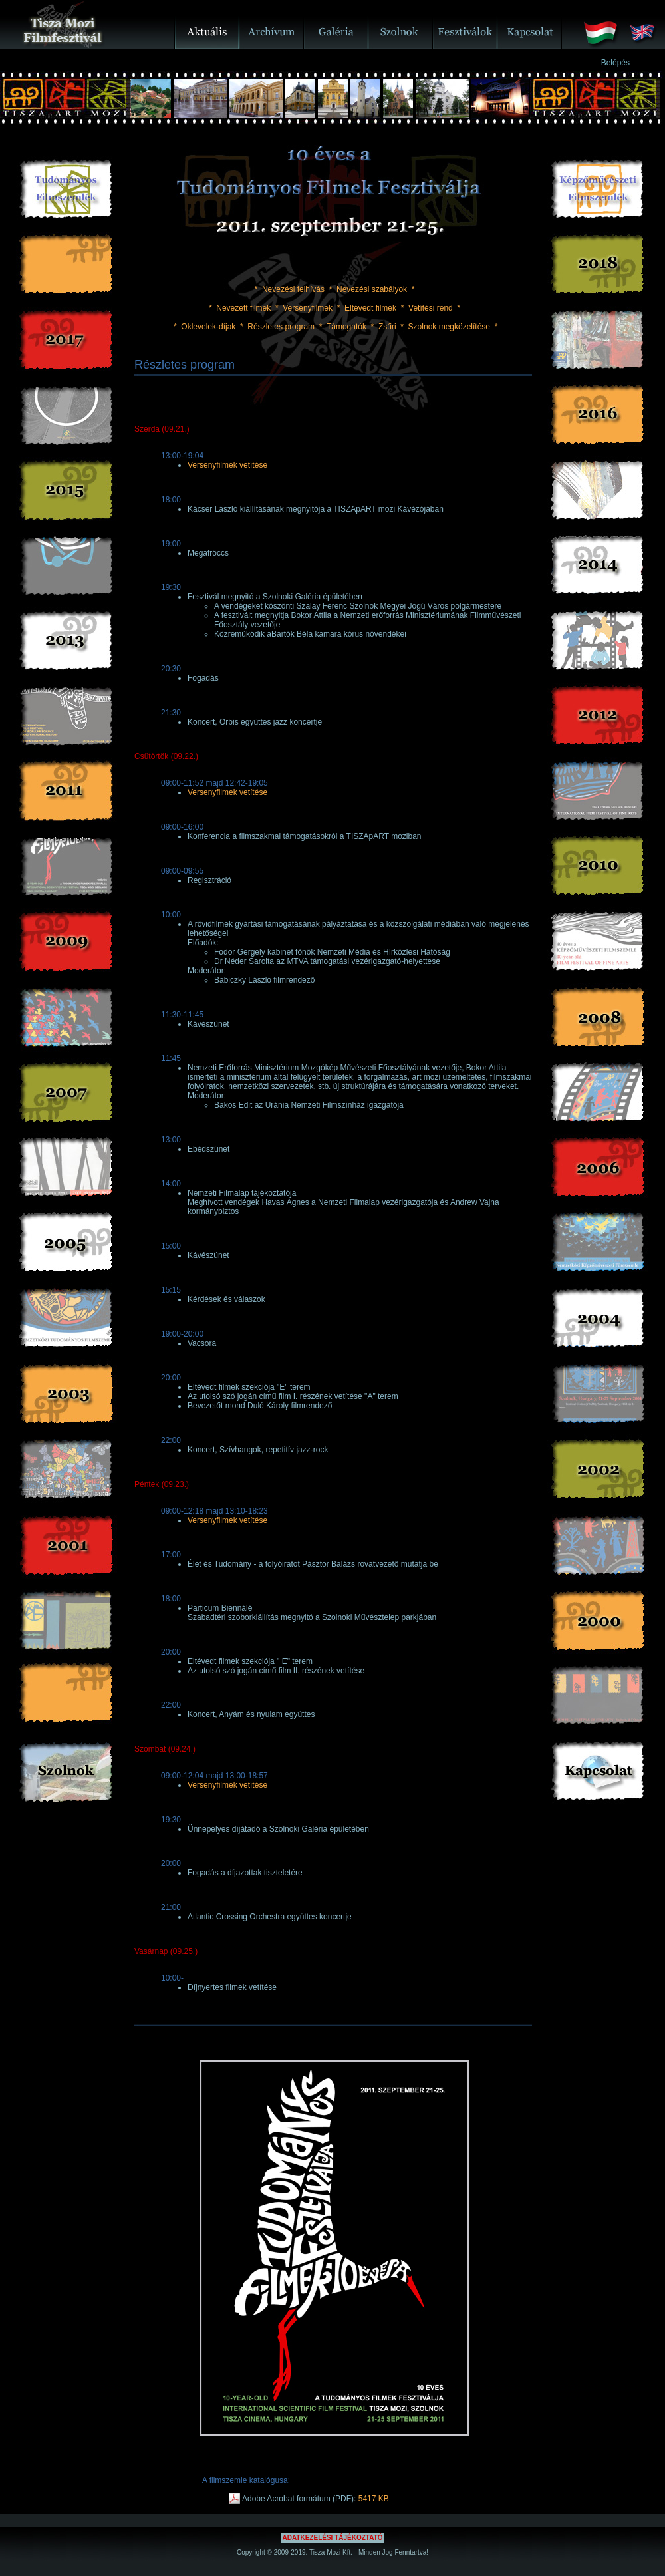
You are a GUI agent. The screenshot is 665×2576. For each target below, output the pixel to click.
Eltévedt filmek (370, 308)
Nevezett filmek (243, 308)
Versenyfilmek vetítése (227, 465)
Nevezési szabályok (371, 289)
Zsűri (387, 326)
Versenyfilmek (307, 308)
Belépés (615, 62)
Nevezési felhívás (293, 289)
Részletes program (281, 326)
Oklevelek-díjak (208, 326)
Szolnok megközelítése (449, 326)
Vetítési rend (430, 308)
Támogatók (346, 326)
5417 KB (373, 2498)
